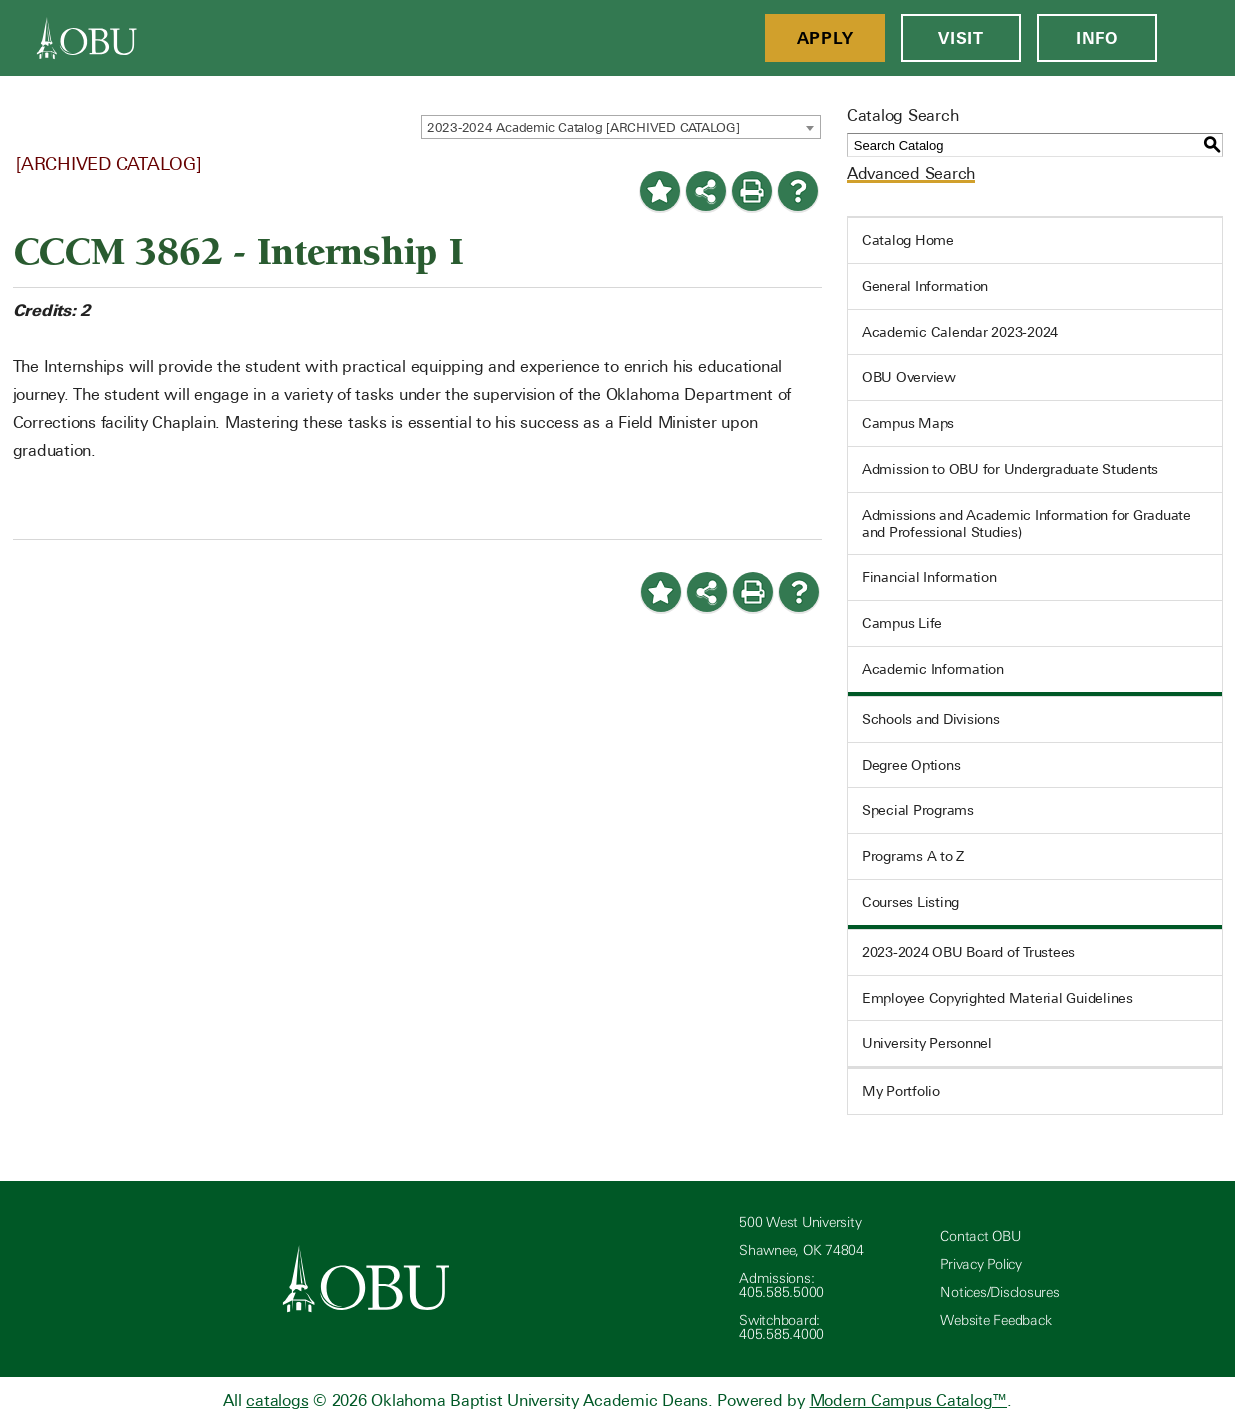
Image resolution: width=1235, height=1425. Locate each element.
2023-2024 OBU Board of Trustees (968, 952)
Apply (825, 38)
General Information (925, 286)
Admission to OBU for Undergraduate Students (1010, 469)
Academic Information (933, 669)
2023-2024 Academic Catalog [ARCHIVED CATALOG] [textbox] (583, 127)
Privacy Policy (981, 1264)
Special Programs (918, 810)
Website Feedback (995, 1320)
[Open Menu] (1196, 38)
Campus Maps (908, 423)
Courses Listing (910, 902)
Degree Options (911, 765)
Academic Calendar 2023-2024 (960, 332)
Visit (961, 38)
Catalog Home (908, 240)
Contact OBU (980, 1236)
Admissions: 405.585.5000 (781, 1285)
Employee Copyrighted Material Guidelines (997, 998)
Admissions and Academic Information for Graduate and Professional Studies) (1026, 523)
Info (1097, 38)
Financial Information (929, 577)
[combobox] (621, 127)
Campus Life (902, 623)
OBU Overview (909, 377)
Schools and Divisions (931, 719)
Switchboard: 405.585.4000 (781, 1327)
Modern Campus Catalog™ (909, 1400)
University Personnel (927, 1043)
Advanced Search (911, 173)
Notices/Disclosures (999, 1292)
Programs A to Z (913, 856)
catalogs (277, 1400)
